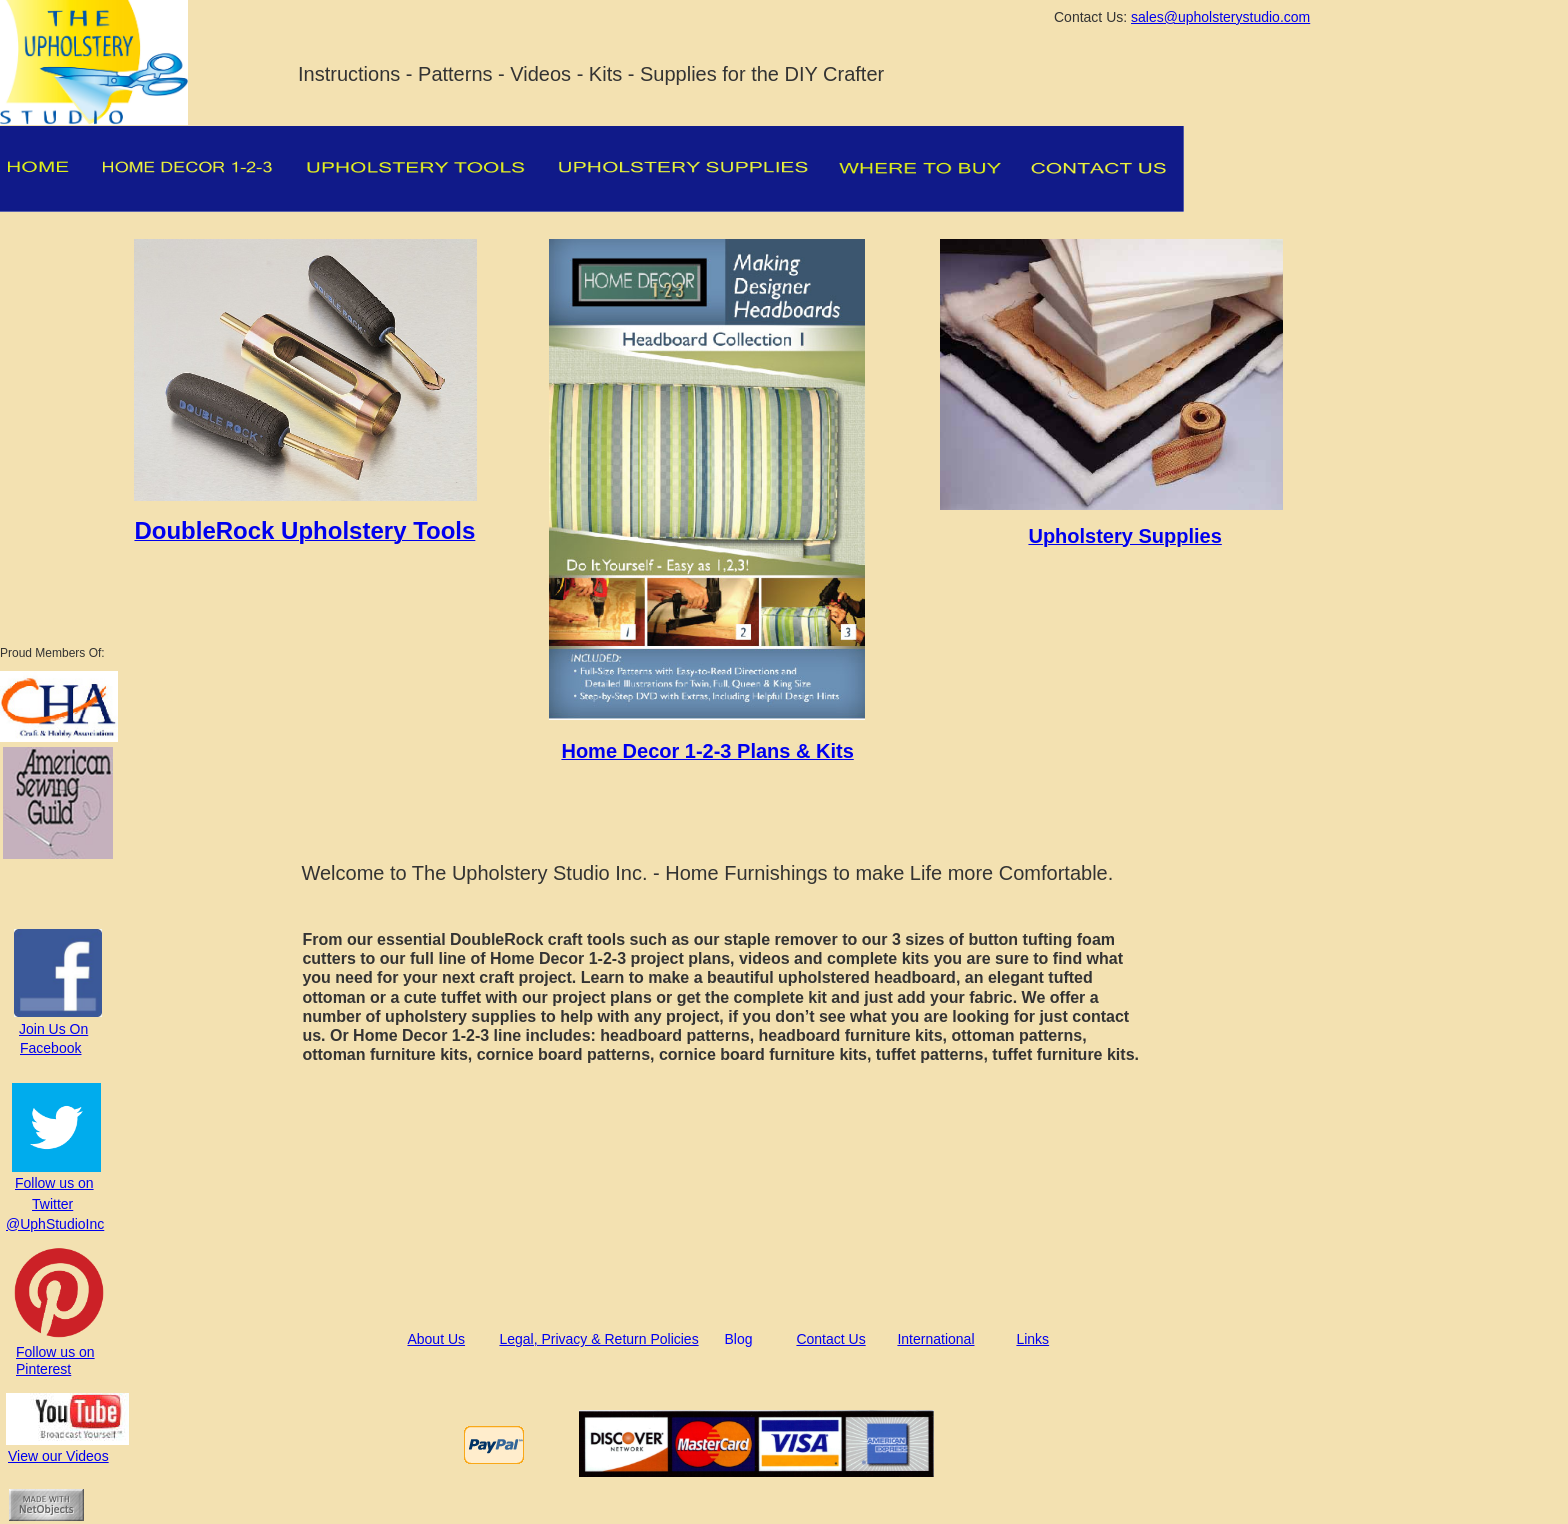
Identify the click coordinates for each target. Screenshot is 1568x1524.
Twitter (52, 1204)
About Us (436, 1339)
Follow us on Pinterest (55, 1360)
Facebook (50, 1048)
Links (1032, 1339)
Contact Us (830, 1339)
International (935, 1339)
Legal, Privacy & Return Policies (598, 1339)
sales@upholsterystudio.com (1220, 17)
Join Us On (53, 1029)
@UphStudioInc (55, 1224)
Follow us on (54, 1183)
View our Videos (58, 1456)
